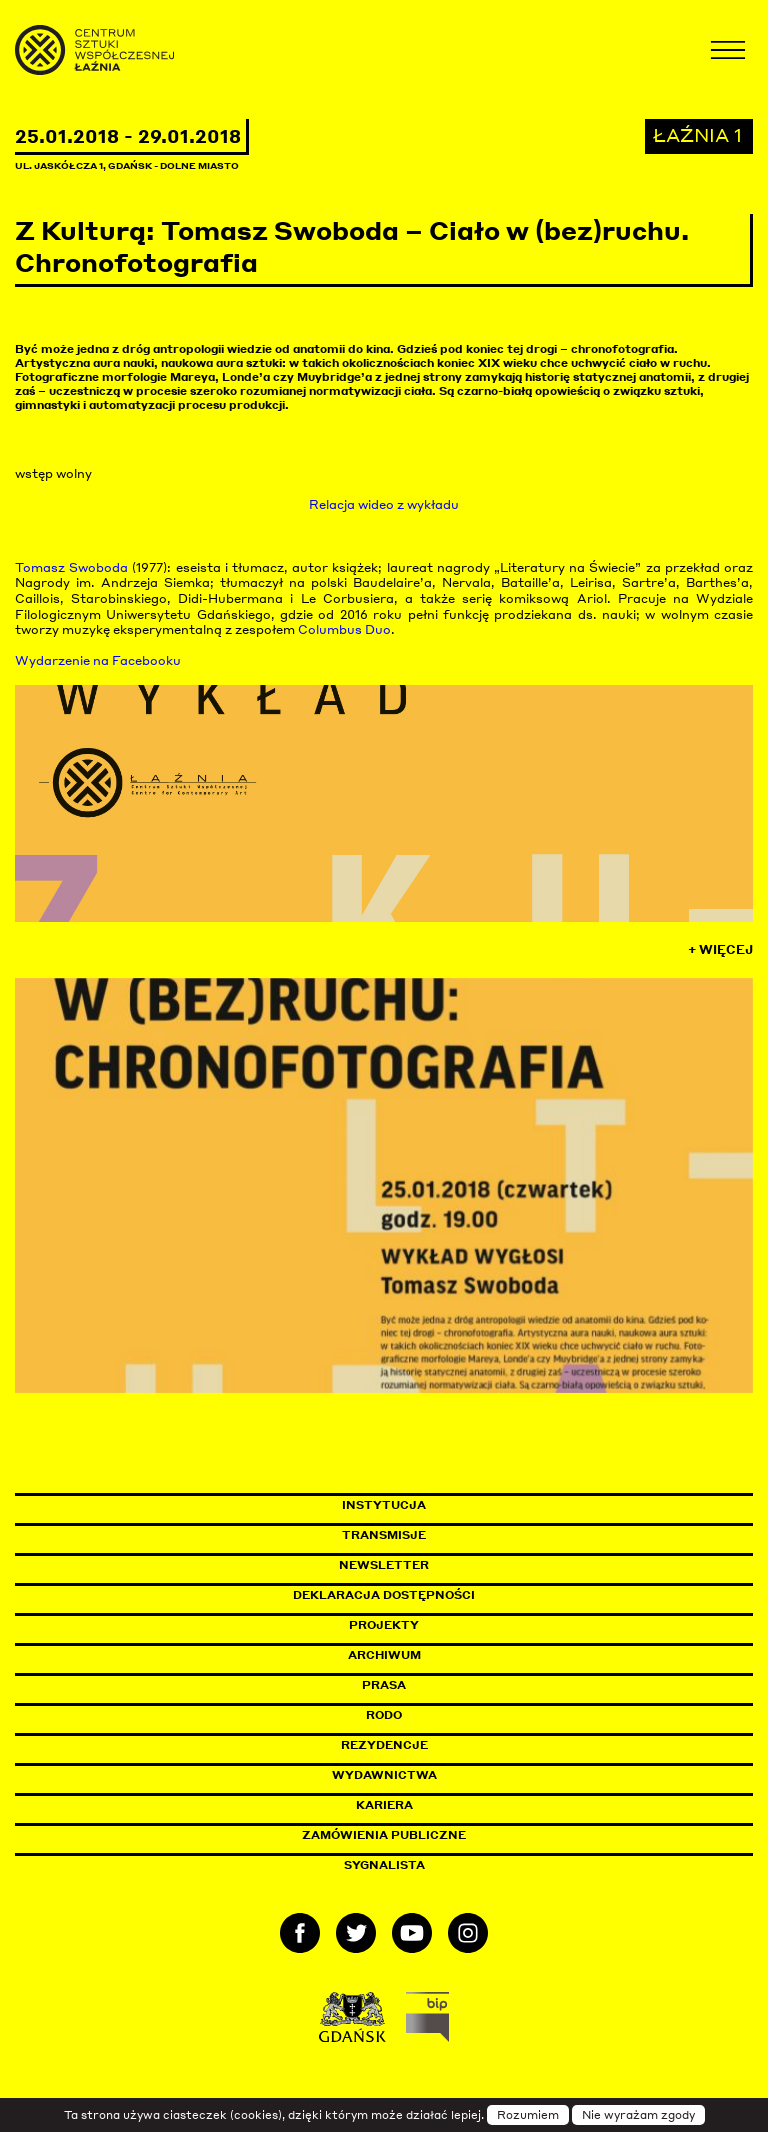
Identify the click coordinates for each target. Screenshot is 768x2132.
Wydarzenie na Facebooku (98, 660)
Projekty (384, 1625)
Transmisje (469, 1535)
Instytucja (384, 1505)
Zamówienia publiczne (429, 1835)
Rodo (384, 1715)
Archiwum (384, 1655)
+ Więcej (720, 949)
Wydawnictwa (384, 1775)
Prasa (384, 1685)
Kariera (384, 1805)
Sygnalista (384, 1865)
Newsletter (384, 1565)
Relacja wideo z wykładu (384, 504)
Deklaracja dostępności (384, 1595)
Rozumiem (528, 2115)
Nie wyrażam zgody (638, 2115)
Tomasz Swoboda (71, 567)
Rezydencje (384, 1745)
